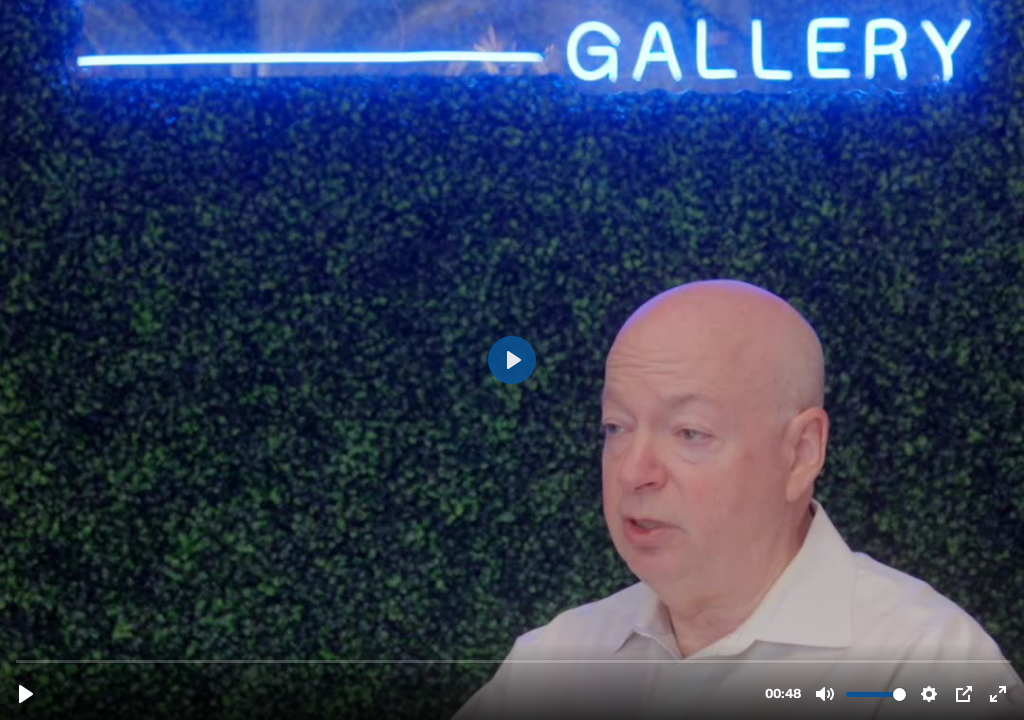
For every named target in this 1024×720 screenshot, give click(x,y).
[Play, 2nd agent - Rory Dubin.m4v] (26, 694)
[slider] (514, 660)
